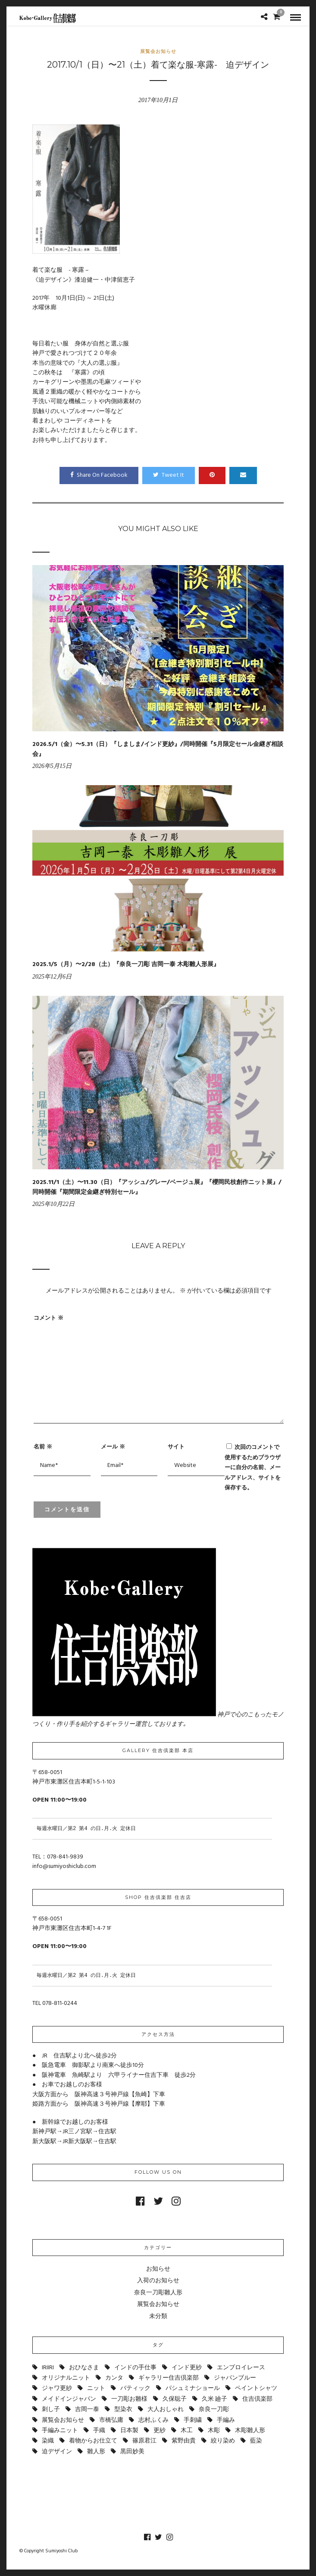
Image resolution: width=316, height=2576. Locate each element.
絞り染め (223, 2441)
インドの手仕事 (135, 2368)
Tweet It (168, 475)
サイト (176, 1446)
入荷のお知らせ (158, 2281)
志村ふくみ (153, 2420)
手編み (226, 2420)
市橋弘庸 (111, 2420)
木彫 (214, 2431)
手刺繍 (193, 2420)
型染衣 (123, 2409)
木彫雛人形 (250, 2431)
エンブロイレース (241, 2368)
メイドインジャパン (69, 2399)
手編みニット (60, 2431)
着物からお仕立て (93, 2441)
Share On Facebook (99, 475)
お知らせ (158, 2269)
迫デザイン (57, 2452)
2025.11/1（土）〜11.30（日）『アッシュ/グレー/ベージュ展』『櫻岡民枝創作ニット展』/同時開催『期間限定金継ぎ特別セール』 (157, 1187)
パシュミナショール (193, 2388)
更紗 (159, 2431)
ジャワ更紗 (57, 2388)
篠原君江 (144, 2441)
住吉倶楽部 (257, 2399)
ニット (96, 2388)
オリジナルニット (66, 2378)
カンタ (114, 2378)
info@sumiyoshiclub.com (64, 1866)
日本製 (129, 2431)
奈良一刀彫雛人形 (158, 2293)
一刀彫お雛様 (129, 2399)
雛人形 (96, 2452)
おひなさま (84, 2368)
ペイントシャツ (256, 2388)
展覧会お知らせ (158, 51)
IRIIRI (48, 2368)
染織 (48, 2441)
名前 (43, 1446)
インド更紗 (187, 2368)
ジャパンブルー (235, 2378)
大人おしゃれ (165, 2409)
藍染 (256, 2441)
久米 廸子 (214, 2399)
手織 (99, 2431)
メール (113, 1446)
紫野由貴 (184, 2441)
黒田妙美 (132, 2452)
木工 (187, 2431)
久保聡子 (175, 2399)
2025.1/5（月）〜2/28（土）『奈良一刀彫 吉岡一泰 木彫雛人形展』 (125, 964)
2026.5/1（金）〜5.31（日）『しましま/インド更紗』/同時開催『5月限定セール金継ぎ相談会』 (157, 749)
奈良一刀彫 (214, 2409)
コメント (48, 1317)
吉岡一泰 (87, 2409)
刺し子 (51, 2409)
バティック (135, 2388)
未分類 (158, 2316)
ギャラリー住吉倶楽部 (168, 2378)
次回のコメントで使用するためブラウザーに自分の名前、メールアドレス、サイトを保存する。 (253, 1467)
